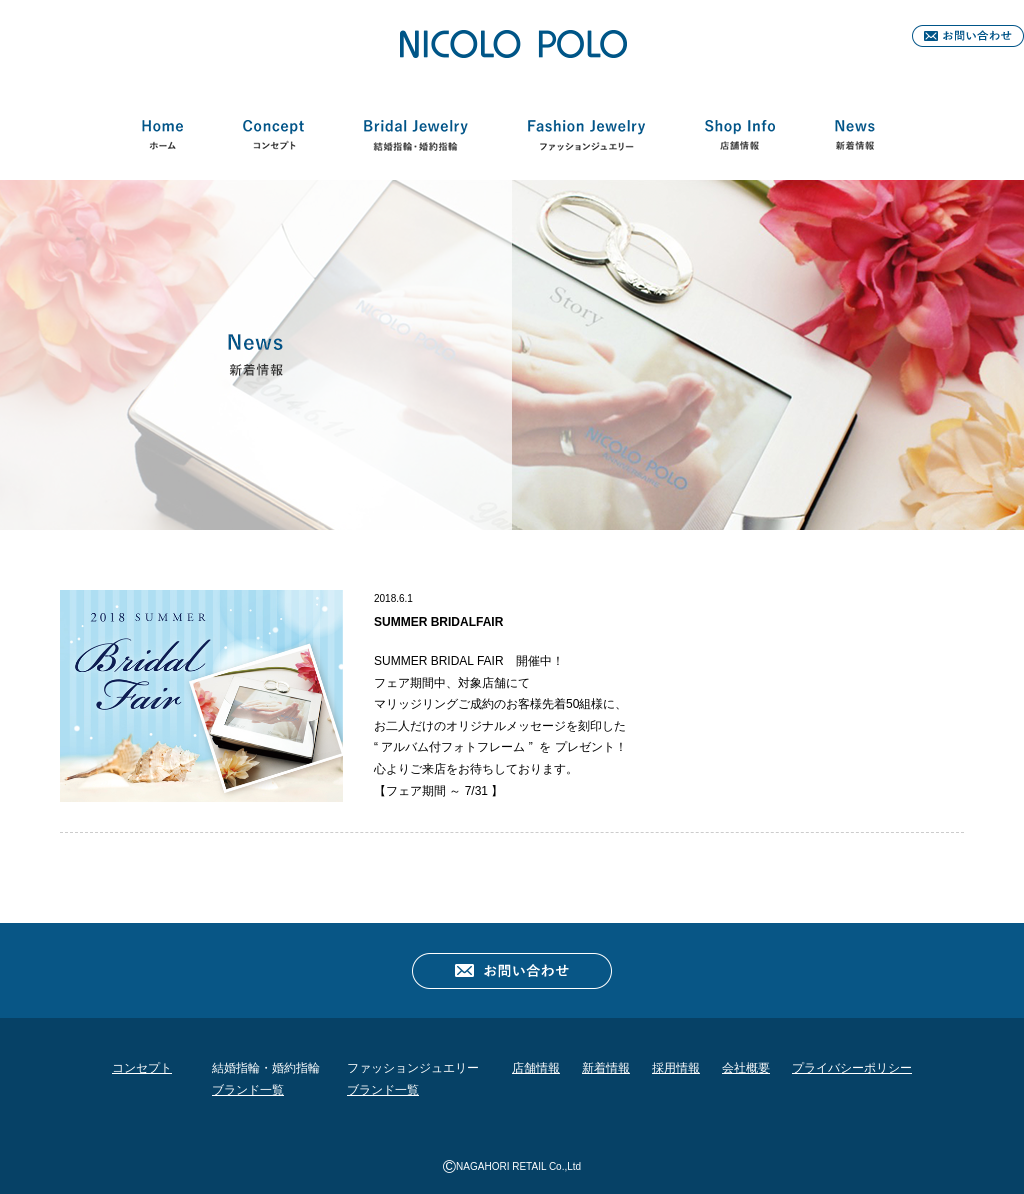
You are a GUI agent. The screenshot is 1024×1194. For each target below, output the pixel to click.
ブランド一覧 (248, 1090)
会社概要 (746, 1068)
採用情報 (676, 1068)
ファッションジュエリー (586, 139)
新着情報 (854, 139)
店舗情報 (740, 139)
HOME (162, 139)
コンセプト (273, 139)
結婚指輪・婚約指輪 (415, 139)
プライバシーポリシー (852, 1068)
